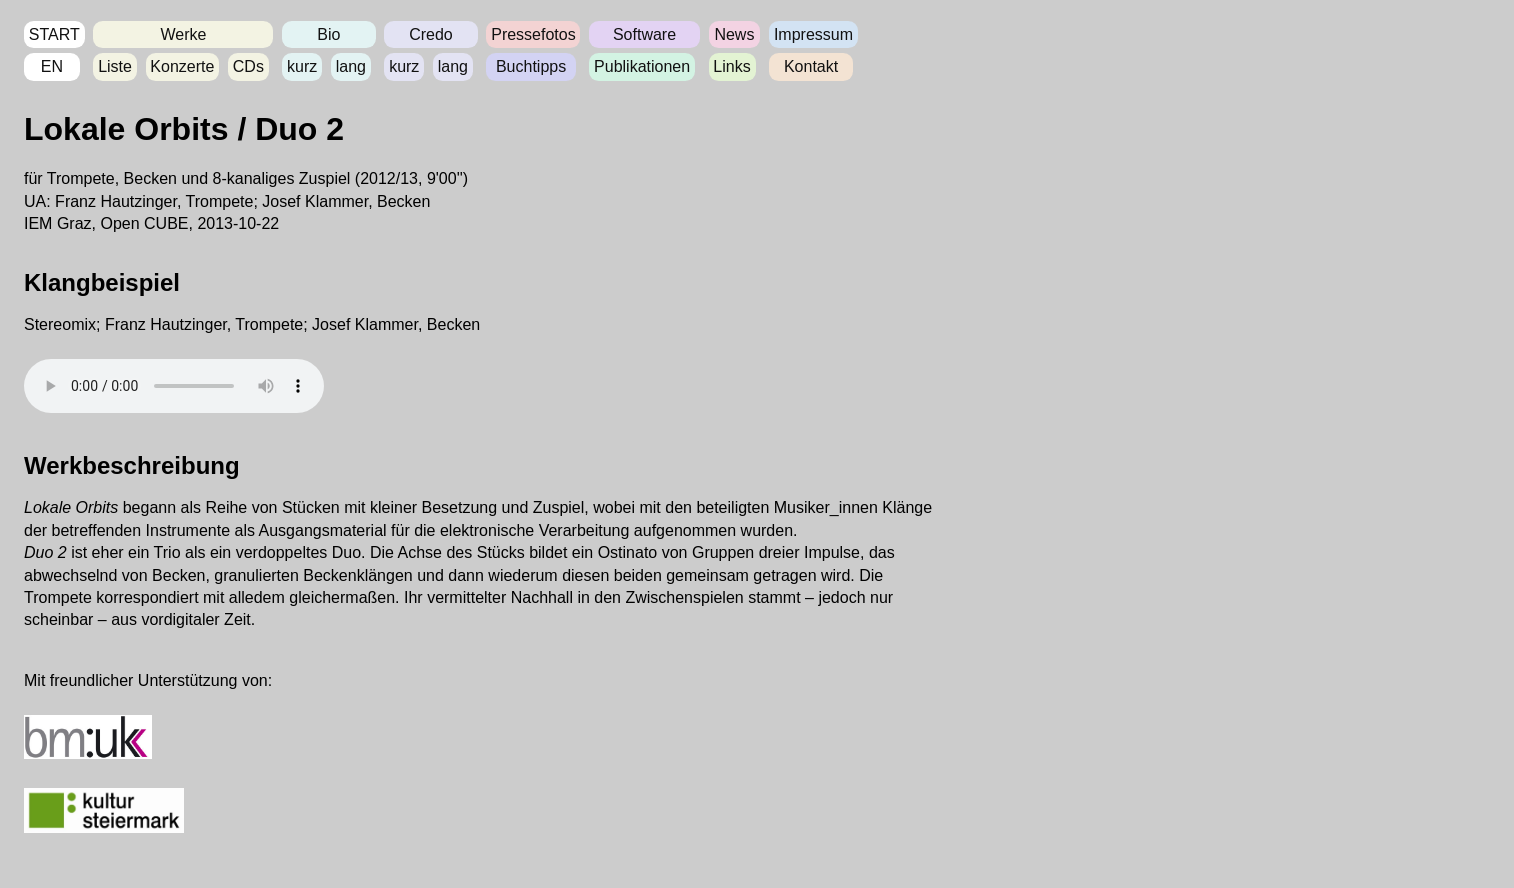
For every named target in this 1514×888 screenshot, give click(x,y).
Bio (328, 34)
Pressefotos (533, 34)
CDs (248, 66)
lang (351, 66)
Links (731, 66)
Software (644, 34)
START (54, 34)
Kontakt (811, 66)
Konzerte (182, 66)
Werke (183, 34)
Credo (431, 34)
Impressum (813, 34)
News (734, 34)
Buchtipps (531, 66)
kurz (302, 66)
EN (52, 66)
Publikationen (642, 66)
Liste (115, 66)
